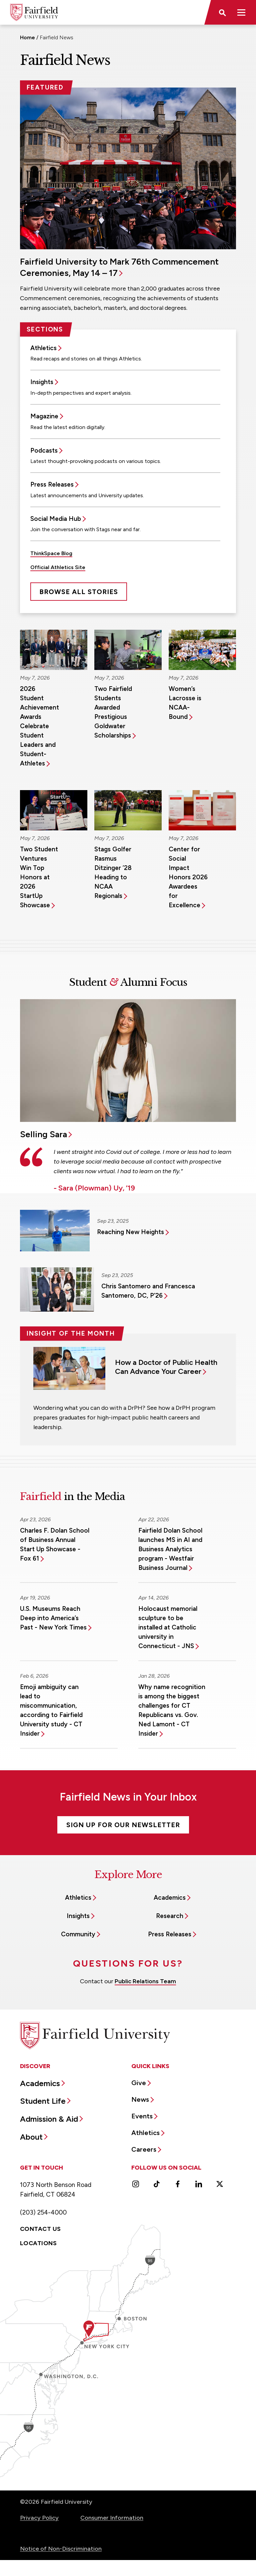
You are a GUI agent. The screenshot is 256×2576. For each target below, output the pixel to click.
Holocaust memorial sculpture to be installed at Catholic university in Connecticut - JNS (167, 1627)
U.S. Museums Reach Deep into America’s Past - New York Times (53, 1618)
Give (138, 2083)
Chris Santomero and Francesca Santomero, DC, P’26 (148, 1290)
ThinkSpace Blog (51, 553)
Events (142, 2116)
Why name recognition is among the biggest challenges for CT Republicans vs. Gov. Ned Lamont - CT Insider (171, 1710)
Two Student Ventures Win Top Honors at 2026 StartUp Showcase (39, 877)
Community (78, 1934)
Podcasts (44, 450)
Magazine (44, 416)
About (31, 2137)
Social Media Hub (55, 519)
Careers (143, 2149)
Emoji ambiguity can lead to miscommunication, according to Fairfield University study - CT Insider (51, 1710)
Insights (41, 382)
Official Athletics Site (57, 567)
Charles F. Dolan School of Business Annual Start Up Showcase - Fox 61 (54, 1544)
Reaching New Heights (130, 1232)
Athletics (43, 348)
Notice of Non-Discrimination (61, 2548)
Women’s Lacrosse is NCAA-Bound (185, 703)
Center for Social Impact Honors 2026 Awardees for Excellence (188, 877)
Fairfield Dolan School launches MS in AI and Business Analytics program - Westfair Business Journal (170, 1549)
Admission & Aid (49, 2119)
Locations (38, 2243)
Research (169, 1916)
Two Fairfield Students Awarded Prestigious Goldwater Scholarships (113, 712)
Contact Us (40, 2229)
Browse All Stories (78, 592)
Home (27, 37)
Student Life (43, 2101)
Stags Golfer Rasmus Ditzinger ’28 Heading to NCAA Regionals (113, 872)
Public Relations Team (145, 1981)
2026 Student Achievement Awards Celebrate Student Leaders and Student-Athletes (39, 726)
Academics (170, 1897)
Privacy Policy (39, 2517)
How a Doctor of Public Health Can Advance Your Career (166, 1367)
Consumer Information (111, 2517)
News (140, 2099)
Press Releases (52, 484)
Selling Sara (43, 1134)
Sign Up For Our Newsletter (123, 1825)
